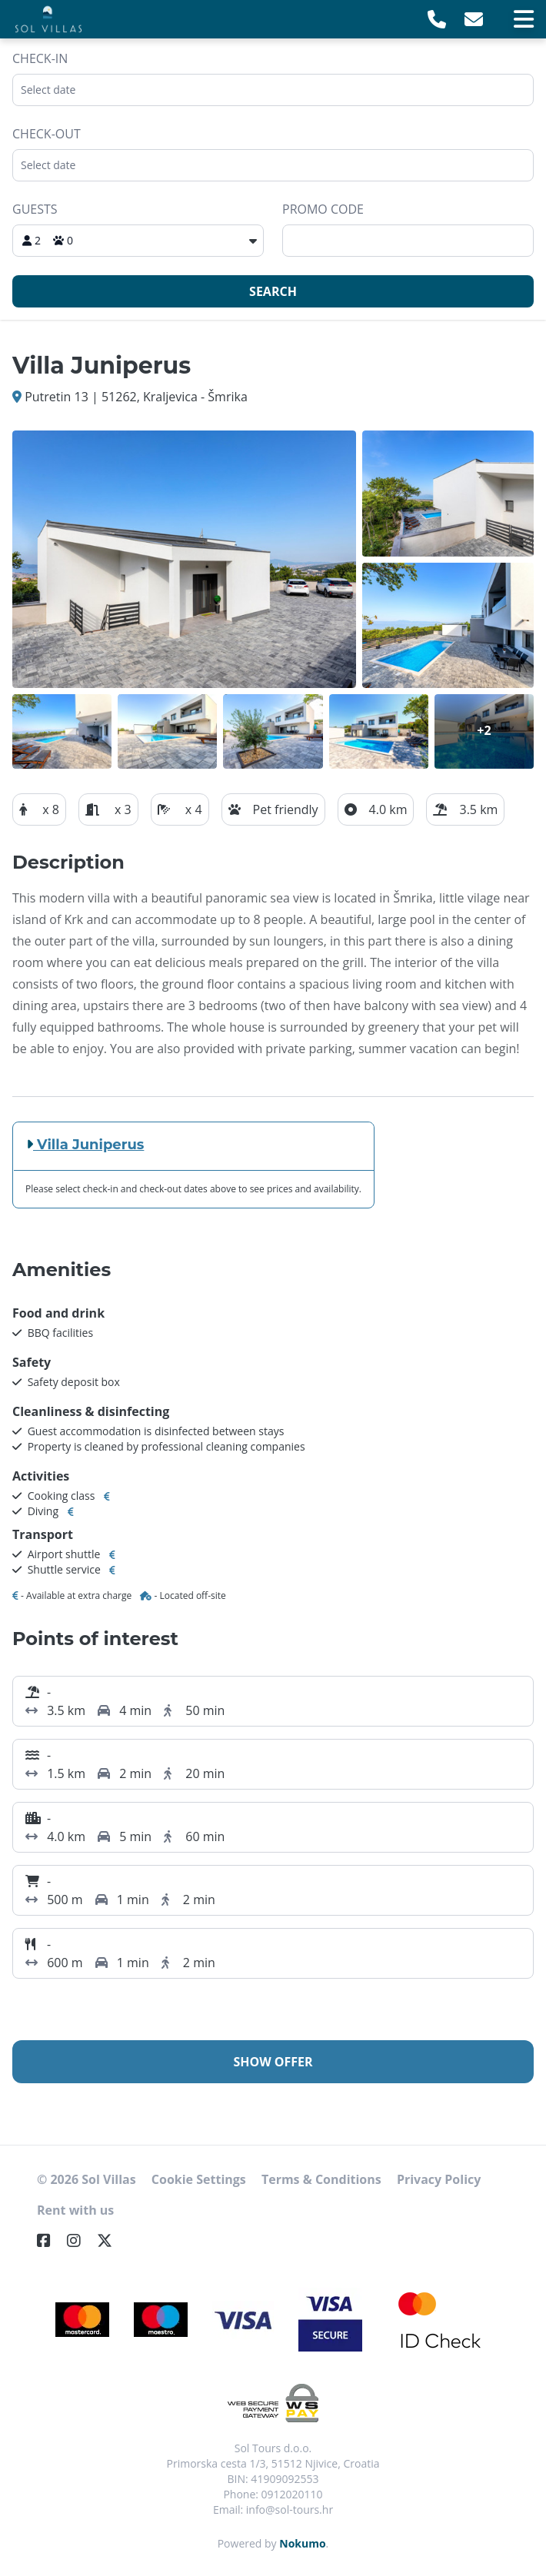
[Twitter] (111, 2240)
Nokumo (302, 2543)
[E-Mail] (473, 19)
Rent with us (75, 2210)
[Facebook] (50, 2240)
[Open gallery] (184, 559)
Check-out (46, 133)
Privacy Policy (439, 2179)
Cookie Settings (198, 2179)
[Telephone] (437, 19)
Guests (35, 209)
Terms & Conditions (321, 2179)
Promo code (323, 209)
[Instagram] (80, 2240)
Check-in (40, 58)
